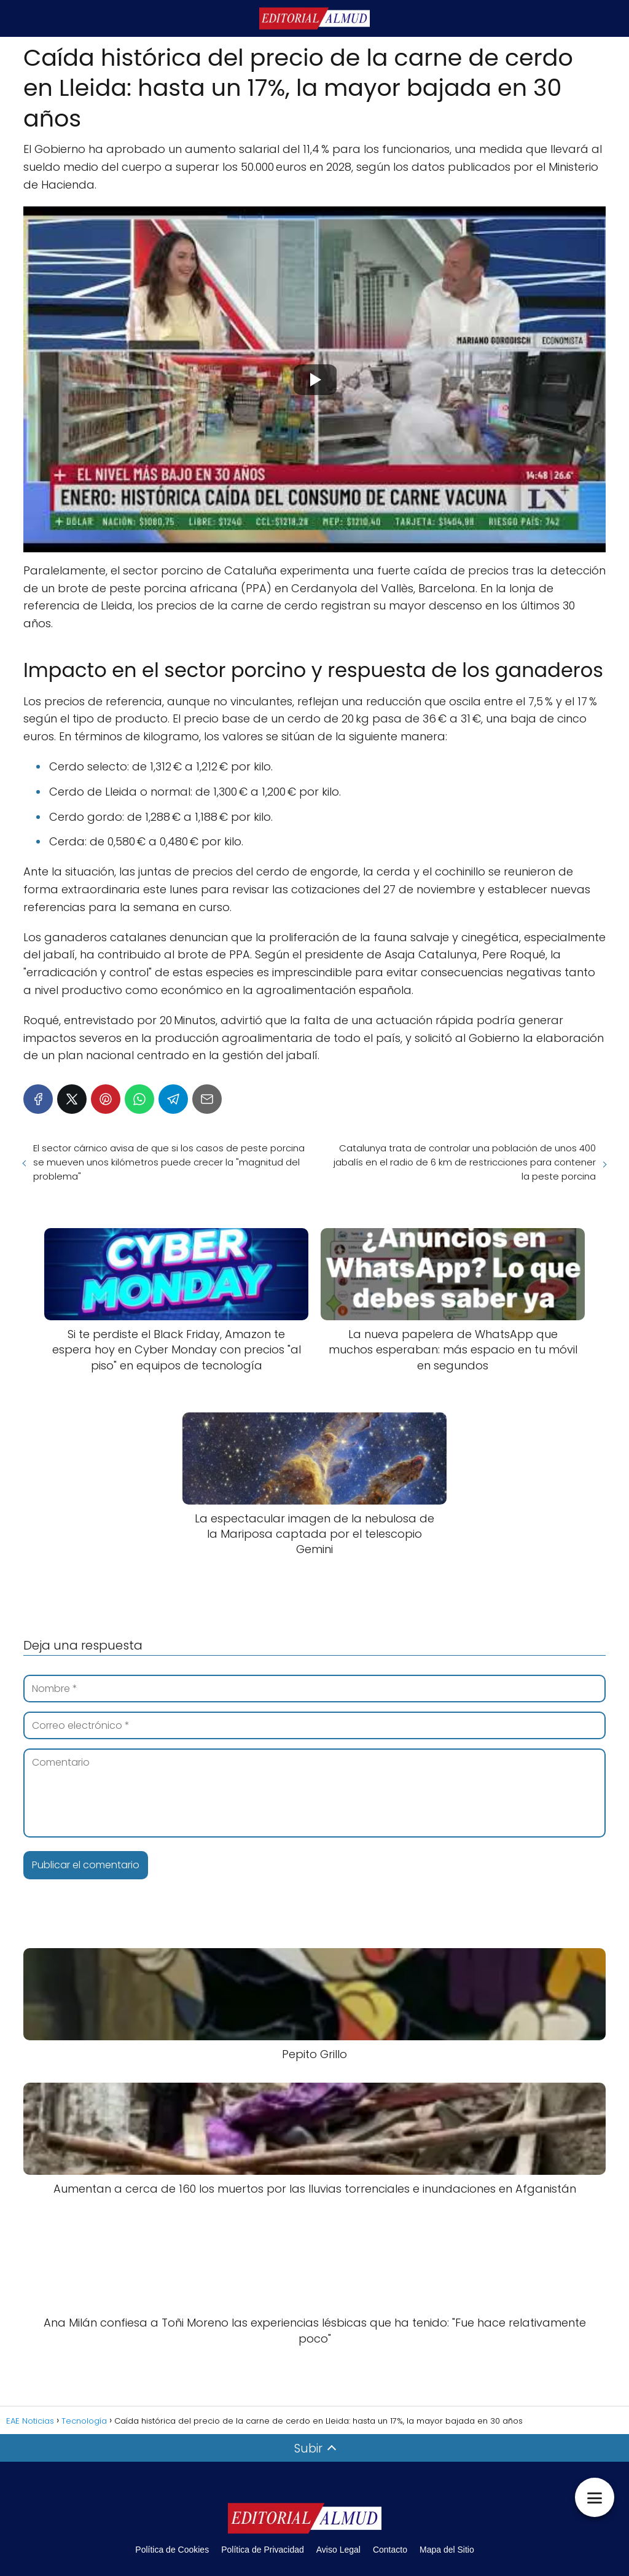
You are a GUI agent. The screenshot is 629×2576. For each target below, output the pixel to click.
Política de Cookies (172, 2549)
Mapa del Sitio (447, 2549)
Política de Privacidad (262, 2549)
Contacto (390, 2549)
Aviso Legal (338, 2549)
